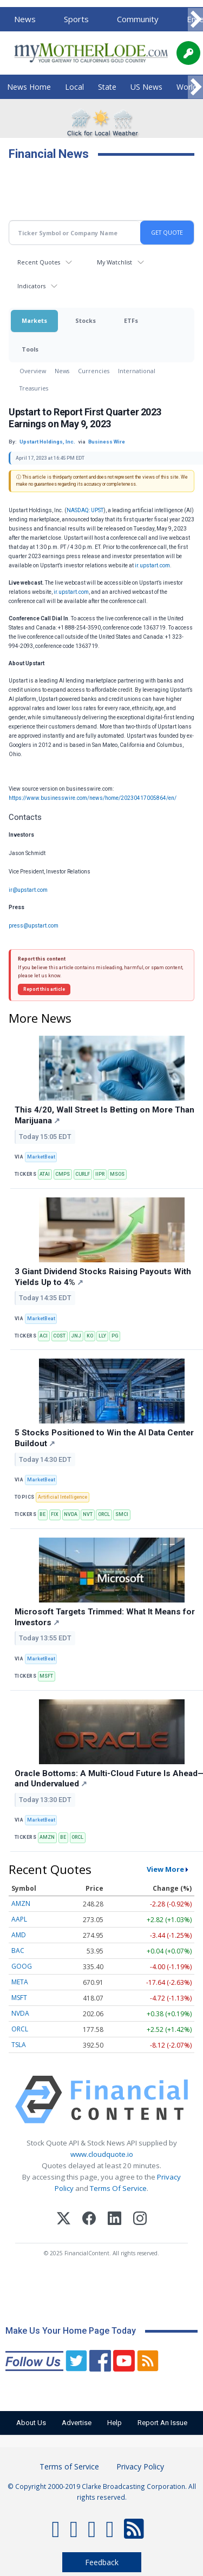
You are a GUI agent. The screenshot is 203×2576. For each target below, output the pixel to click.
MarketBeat (41, 1157)
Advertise (76, 2423)
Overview (32, 371)
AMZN (47, 1837)
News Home (29, 87)
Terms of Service (69, 2466)
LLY (102, 1336)
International (136, 371)
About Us (31, 2423)
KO (90, 1336)
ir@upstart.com (28, 890)
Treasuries (33, 388)
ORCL (104, 1514)
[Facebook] (89, 2220)
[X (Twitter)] (64, 2220)
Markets (34, 320)
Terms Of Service (118, 2188)
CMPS (62, 1174)
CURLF (82, 1174)
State (107, 87)
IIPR (99, 1174)
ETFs (131, 320)
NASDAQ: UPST (85, 510)
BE (42, 1514)
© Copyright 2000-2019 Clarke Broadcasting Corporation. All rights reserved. (102, 2491)
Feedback (102, 2562)
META (19, 1981)
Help (114, 2423)
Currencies (93, 371)
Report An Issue (162, 2423)
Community (138, 19)
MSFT (46, 1676)
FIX (54, 1514)
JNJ (76, 1336)
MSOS (117, 1174)
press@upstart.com (33, 926)
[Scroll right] (195, 19)
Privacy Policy (140, 2466)
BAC (17, 1950)
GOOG (21, 1966)
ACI (44, 1336)
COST (59, 1336)
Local (74, 87)
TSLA (18, 2044)
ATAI (45, 1174)
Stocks (85, 320)
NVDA (70, 1514)
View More (165, 1869)
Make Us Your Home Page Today (70, 2331)
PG (115, 1336)
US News (146, 87)
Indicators (31, 286)
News (25, 19)
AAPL (19, 1919)
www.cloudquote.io (101, 2154)
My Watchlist (114, 262)
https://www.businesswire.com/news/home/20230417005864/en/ (92, 798)
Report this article (44, 989)
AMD (18, 1934)
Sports (76, 19)
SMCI (121, 1514)
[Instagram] (140, 2220)
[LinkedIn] (114, 2220)
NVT (88, 1514)
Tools (30, 349)
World (186, 87)
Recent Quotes (38, 262)
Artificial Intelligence (62, 1497)
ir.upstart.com (152, 565)
